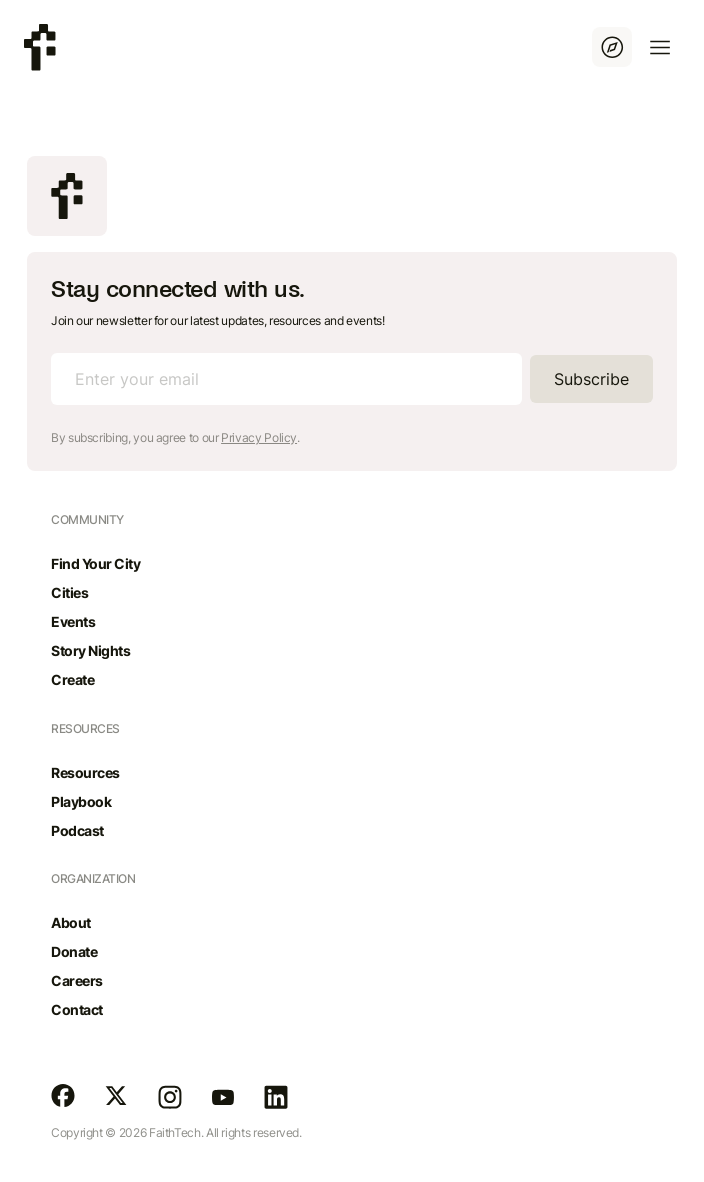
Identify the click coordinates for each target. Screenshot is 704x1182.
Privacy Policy (259, 437)
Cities (69, 592)
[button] (660, 47)
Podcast (77, 830)
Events (73, 621)
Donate (74, 951)
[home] (40, 47)
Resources (85, 772)
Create (72, 679)
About (71, 922)
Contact (77, 1009)
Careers (77, 980)
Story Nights (90, 650)
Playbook (81, 801)
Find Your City (95, 563)
